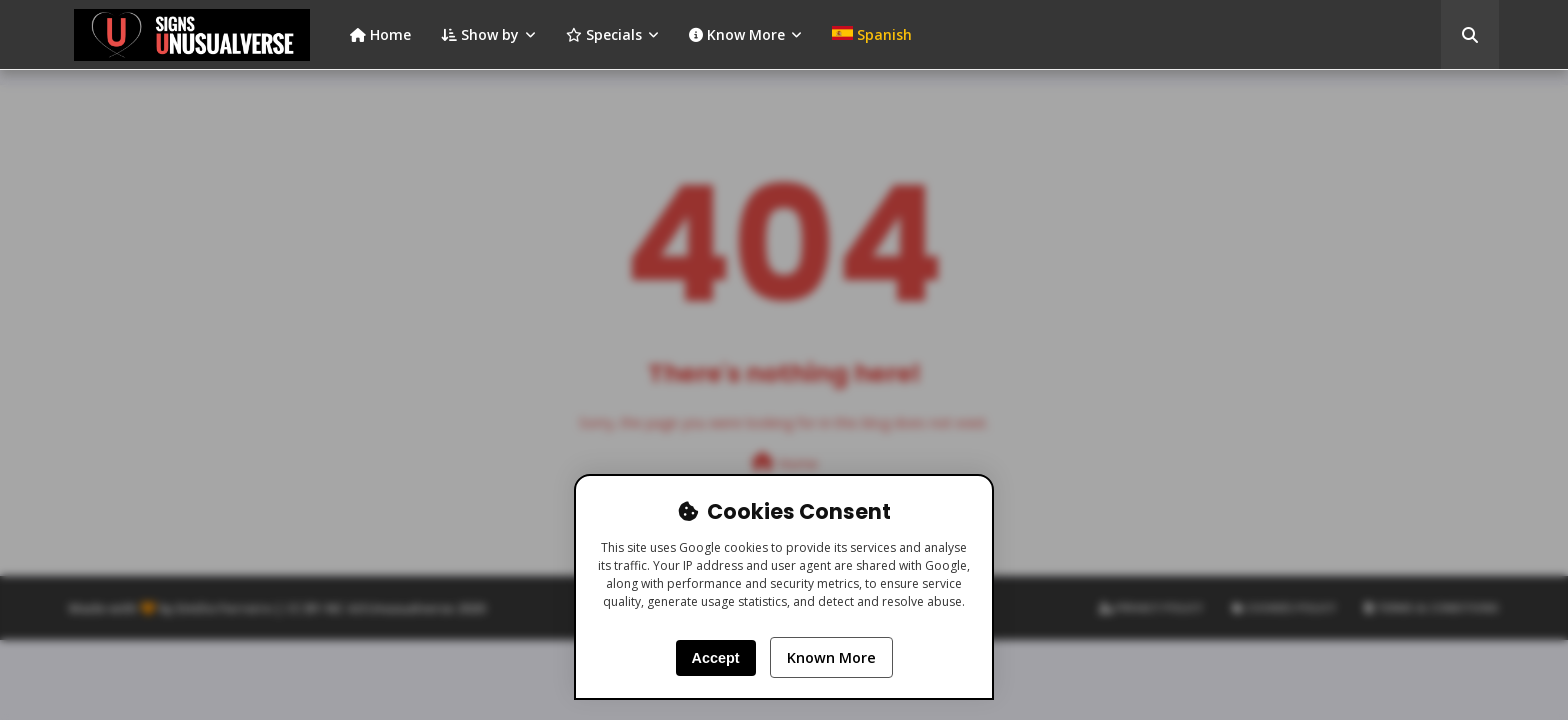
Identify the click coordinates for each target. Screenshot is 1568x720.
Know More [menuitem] (737, 34)
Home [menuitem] (380, 34)
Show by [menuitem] (480, 34)
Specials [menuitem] (604, 34)
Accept (716, 658)
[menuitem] (872, 35)
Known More (831, 657)
